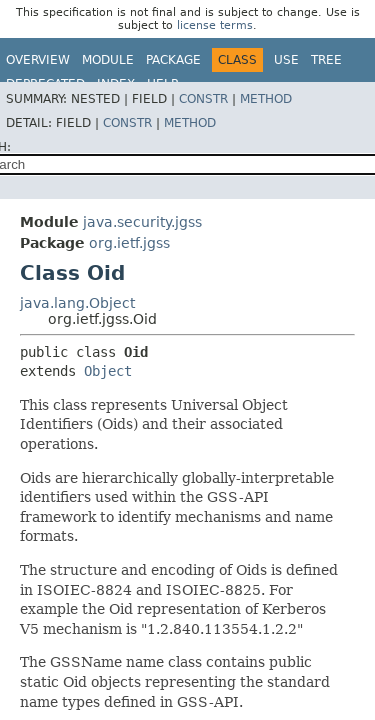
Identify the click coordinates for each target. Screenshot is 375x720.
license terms (215, 25)
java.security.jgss (142, 222)
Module (108, 60)
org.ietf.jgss (129, 243)
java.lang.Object (77, 303)
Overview (38, 60)
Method (266, 99)
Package (173, 60)
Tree (326, 60)
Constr (203, 99)
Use (286, 60)
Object (108, 371)
